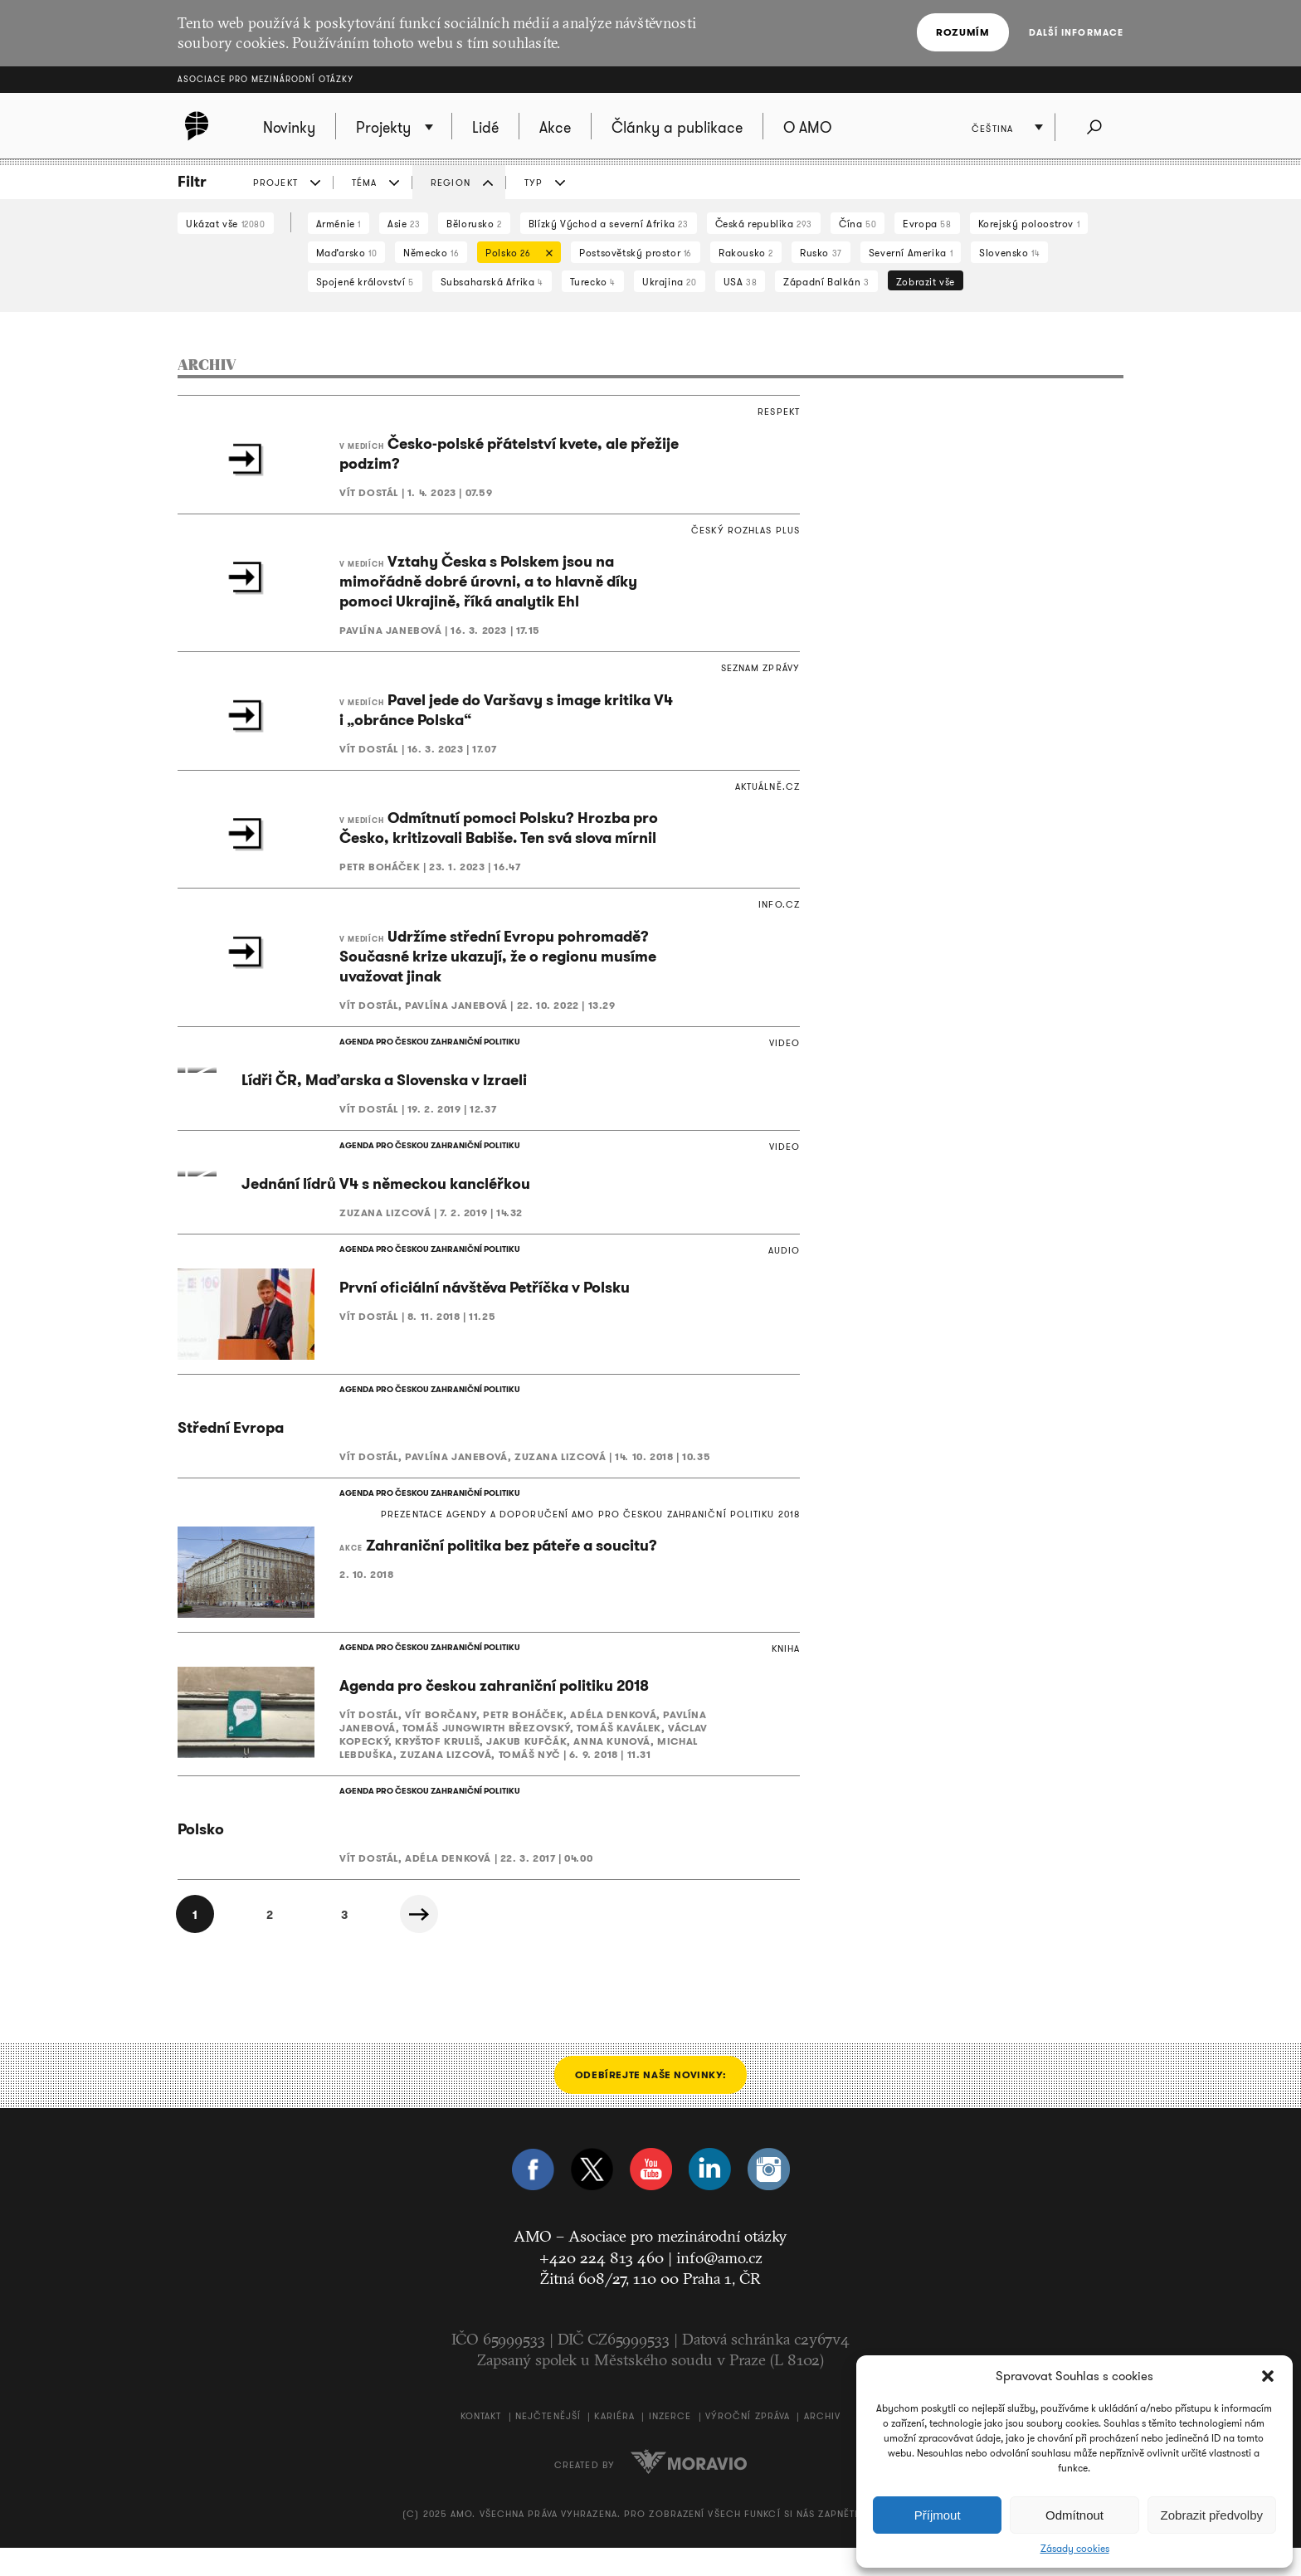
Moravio (689, 2489)
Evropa (927, 224)
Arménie (338, 224)
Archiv (822, 2445)
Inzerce (670, 2445)
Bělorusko (474, 224)
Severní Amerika (911, 253)
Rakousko (746, 253)
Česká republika (763, 224)
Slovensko (1009, 253)
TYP (533, 182)
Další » (419, 1942)
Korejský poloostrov (1029, 224)
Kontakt (481, 2445)
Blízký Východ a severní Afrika (609, 224)
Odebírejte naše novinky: (650, 2103)
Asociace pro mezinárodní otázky (265, 79)
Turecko (593, 282)
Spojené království (365, 282)
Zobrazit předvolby (1212, 2515)
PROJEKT (275, 182)
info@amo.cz (719, 2286)
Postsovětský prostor (635, 253)
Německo (431, 253)
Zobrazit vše (925, 282)
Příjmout (937, 2515)
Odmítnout (1074, 2515)
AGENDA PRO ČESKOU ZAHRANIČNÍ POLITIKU (429, 1041)
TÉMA (364, 182)
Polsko (515, 254)
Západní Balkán (826, 282)
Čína (857, 224)
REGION (450, 182)
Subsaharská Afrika (492, 282)
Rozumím (962, 32)
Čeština (992, 128)
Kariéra (614, 2445)
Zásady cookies (1074, 2548)
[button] (1268, 2376)
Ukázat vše (226, 224)
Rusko (821, 253)
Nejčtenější (548, 2445)
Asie (403, 224)
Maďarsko (347, 253)
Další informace (1076, 32)
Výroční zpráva (747, 2445)
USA (741, 282)
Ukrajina (669, 282)
